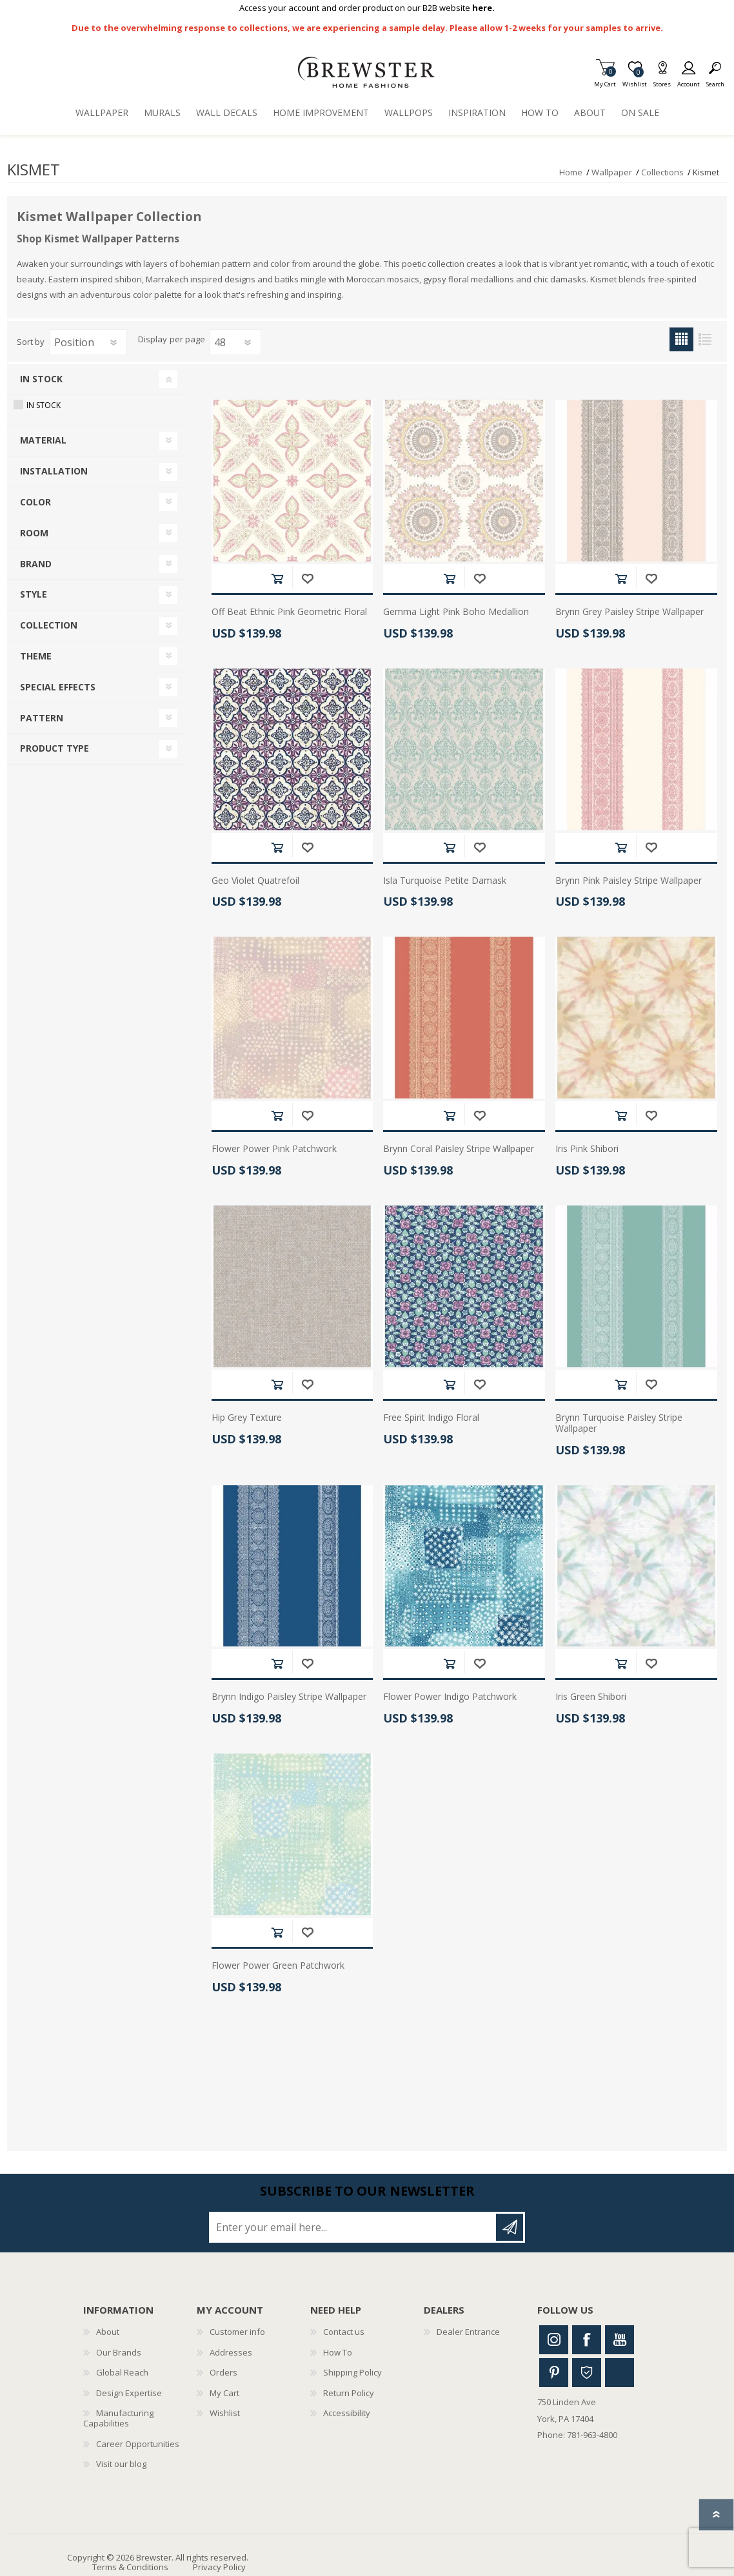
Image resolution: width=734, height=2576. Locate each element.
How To (337, 2352)
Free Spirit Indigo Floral (431, 1417)
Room (34, 533)
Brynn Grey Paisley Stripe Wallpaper (629, 612)
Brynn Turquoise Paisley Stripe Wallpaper (618, 1423)
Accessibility (346, 2413)
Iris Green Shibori (590, 1697)
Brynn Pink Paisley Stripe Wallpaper (628, 880)
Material (43, 440)
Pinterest (553, 2372)
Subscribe (509, 2227)
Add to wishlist (307, 578)
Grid (681, 339)
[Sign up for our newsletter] (353, 2227)
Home (570, 172)
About (107, 2331)
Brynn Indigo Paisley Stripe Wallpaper (289, 1697)
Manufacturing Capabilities (118, 2418)
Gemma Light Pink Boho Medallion (456, 612)
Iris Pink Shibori (587, 1149)
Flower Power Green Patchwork (278, 1965)
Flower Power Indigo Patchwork (450, 1697)
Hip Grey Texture (247, 1417)
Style (33, 594)
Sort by (31, 341)
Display (152, 340)
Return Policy (348, 2393)
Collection (48, 625)
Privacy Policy (219, 2567)
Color (35, 502)
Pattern (41, 718)
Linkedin (619, 2372)
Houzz (586, 2372)
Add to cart (277, 578)
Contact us (343, 2331)
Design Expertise (129, 2393)
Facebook (586, 2339)
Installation (54, 471)
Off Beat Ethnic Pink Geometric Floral (289, 612)
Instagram (553, 2339)
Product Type (54, 748)
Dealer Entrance (468, 2331)
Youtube (619, 2339)
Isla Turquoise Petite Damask (444, 880)
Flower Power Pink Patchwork (274, 1149)
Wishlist (225, 2413)
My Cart (605, 80)
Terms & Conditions (130, 2567)
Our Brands (118, 2352)
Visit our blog (121, 2464)
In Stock (41, 379)
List (705, 339)
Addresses (231, 2352)
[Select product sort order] (88, 342)
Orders (223, 2372)
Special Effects (57, 687)
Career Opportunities (137, 2444)
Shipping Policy (352, 2372)
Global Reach (122, 2372)
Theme (36, 656)
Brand (36, 564)
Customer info (237, 2331)
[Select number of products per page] (235, 342)
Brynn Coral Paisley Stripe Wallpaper (458, 1149)
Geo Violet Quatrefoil (255, 880)
